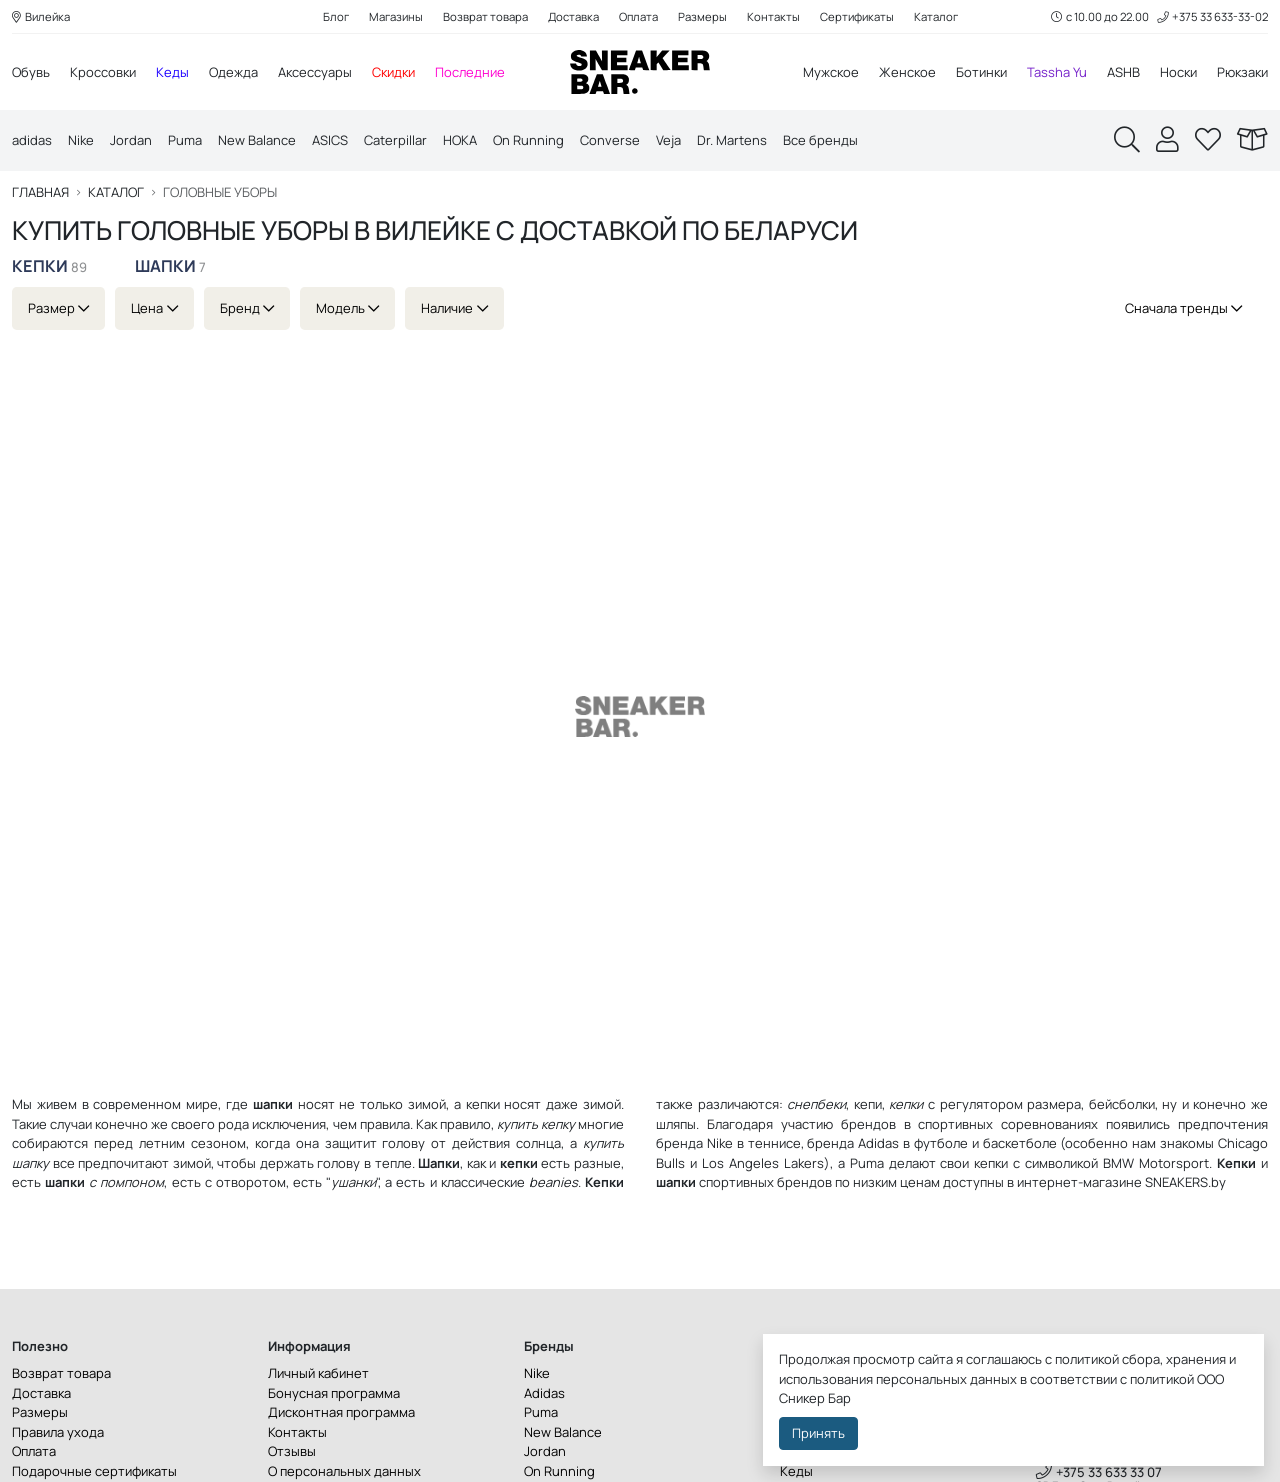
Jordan (131, 140)
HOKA (460, 140)
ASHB (1123, 72)
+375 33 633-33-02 (1212, 16)
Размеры (702, 16)
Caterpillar (395, 140)
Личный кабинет (318, 1373)
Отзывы (292, 1451)
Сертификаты (857, 16)
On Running (528, 140)
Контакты (773, 16)
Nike (81, 140)
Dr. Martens (732, 140)
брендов (804, 1182)
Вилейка (41, 16)
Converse (610, 140)
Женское (907, 72)
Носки (1178, 72)
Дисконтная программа (341, 1412)
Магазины (396, 16)
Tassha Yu (1057, 72)
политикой (1162, 1379)
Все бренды (820, 140)
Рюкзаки (1242, 72)
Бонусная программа (334, 1393)
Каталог (936, 16)
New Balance (257, 140)
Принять (818, 1433)
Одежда (233, 72)
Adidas (878, 1143)
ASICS (330, 140)
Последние (470, 72)
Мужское (831, 72)
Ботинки (981, 72)
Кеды (172, 72)
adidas (32, 140)
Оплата (638, 16)
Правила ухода (58, 1432)
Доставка (573, 16)
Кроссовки (103, 72)
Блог (336, 16)
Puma (185, 140)
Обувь (31, 72)
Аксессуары (315, 72)
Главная (40, 192)
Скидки (393, 72)
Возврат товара (485, 16)
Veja (668, 140)
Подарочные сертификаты (94, 1471)
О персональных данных (344, 1471)
